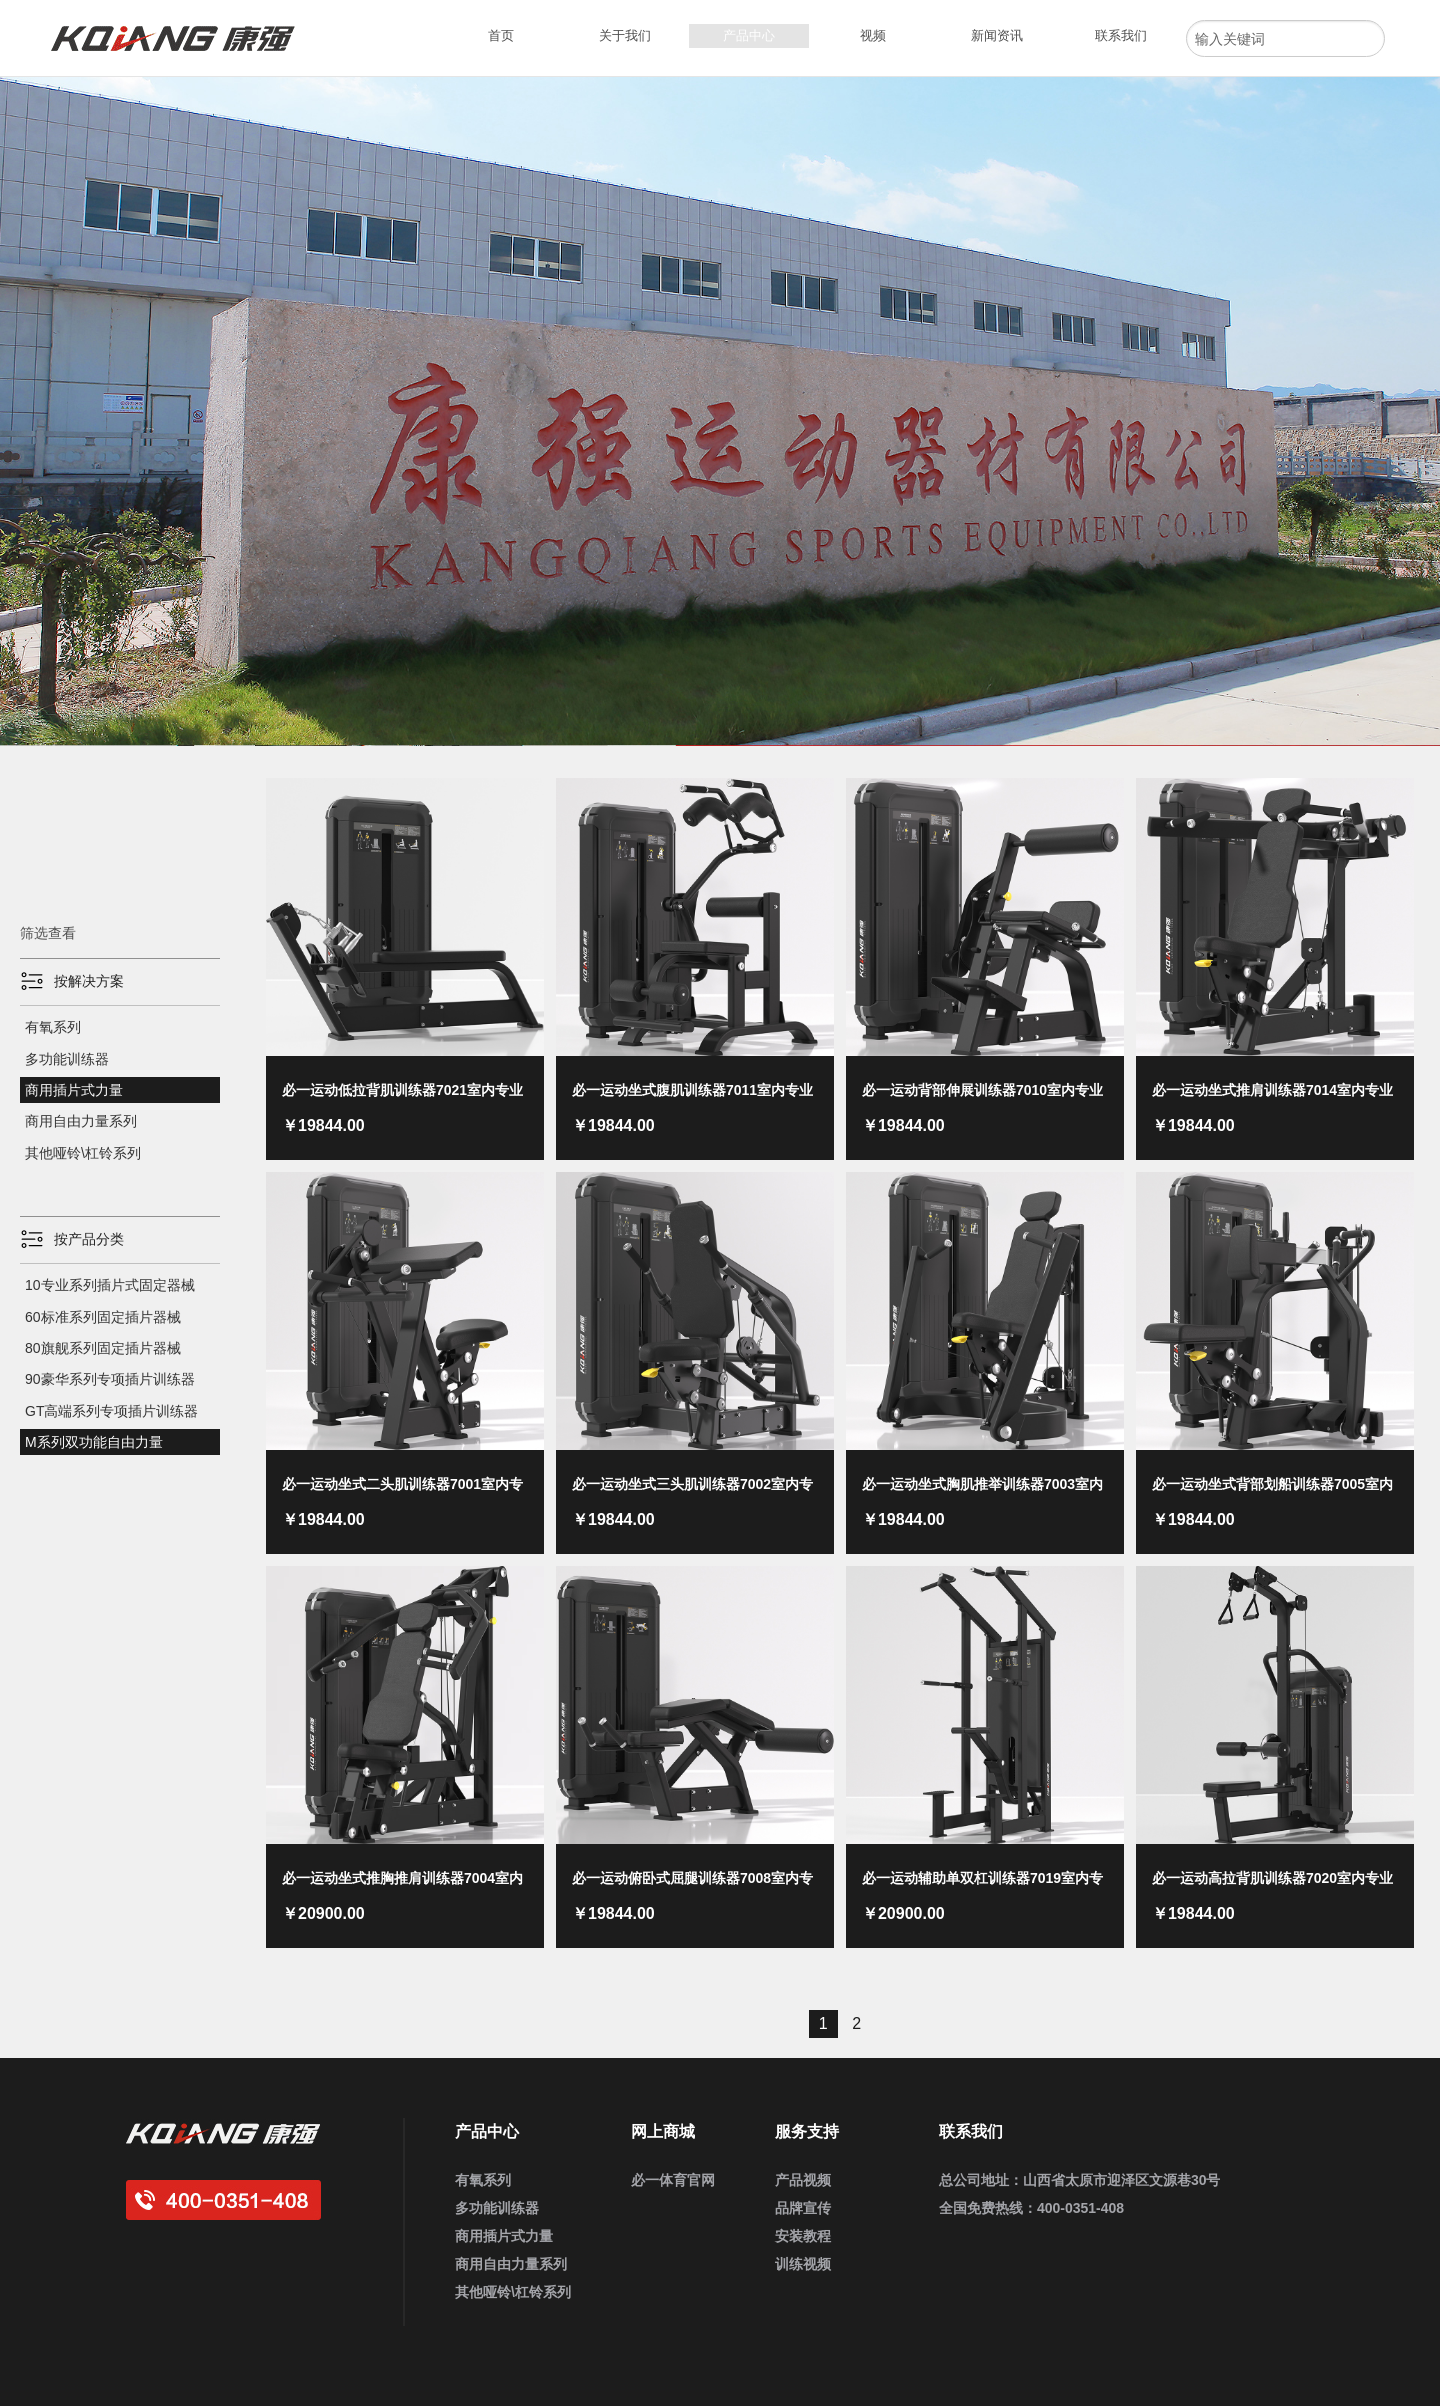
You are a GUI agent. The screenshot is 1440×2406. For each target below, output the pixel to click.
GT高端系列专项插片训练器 (111, 1411)
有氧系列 (53, 1027)
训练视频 (803, 2264)
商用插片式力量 (74, 1090)
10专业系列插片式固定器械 (110, 1285)
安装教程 (803, 2236)
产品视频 (803, 2180)
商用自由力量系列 (81, 1121)
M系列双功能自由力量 (94, 1442)
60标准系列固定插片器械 (103, 1317)
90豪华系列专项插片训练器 (110, 1379)
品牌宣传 (803, 2208)
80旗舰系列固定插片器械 (103, 1348)
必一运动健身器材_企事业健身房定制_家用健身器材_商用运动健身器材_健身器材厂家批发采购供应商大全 (181, 38)
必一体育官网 (673, 2180)
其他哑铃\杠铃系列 (83, 1153)
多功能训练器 (67, 1059)
